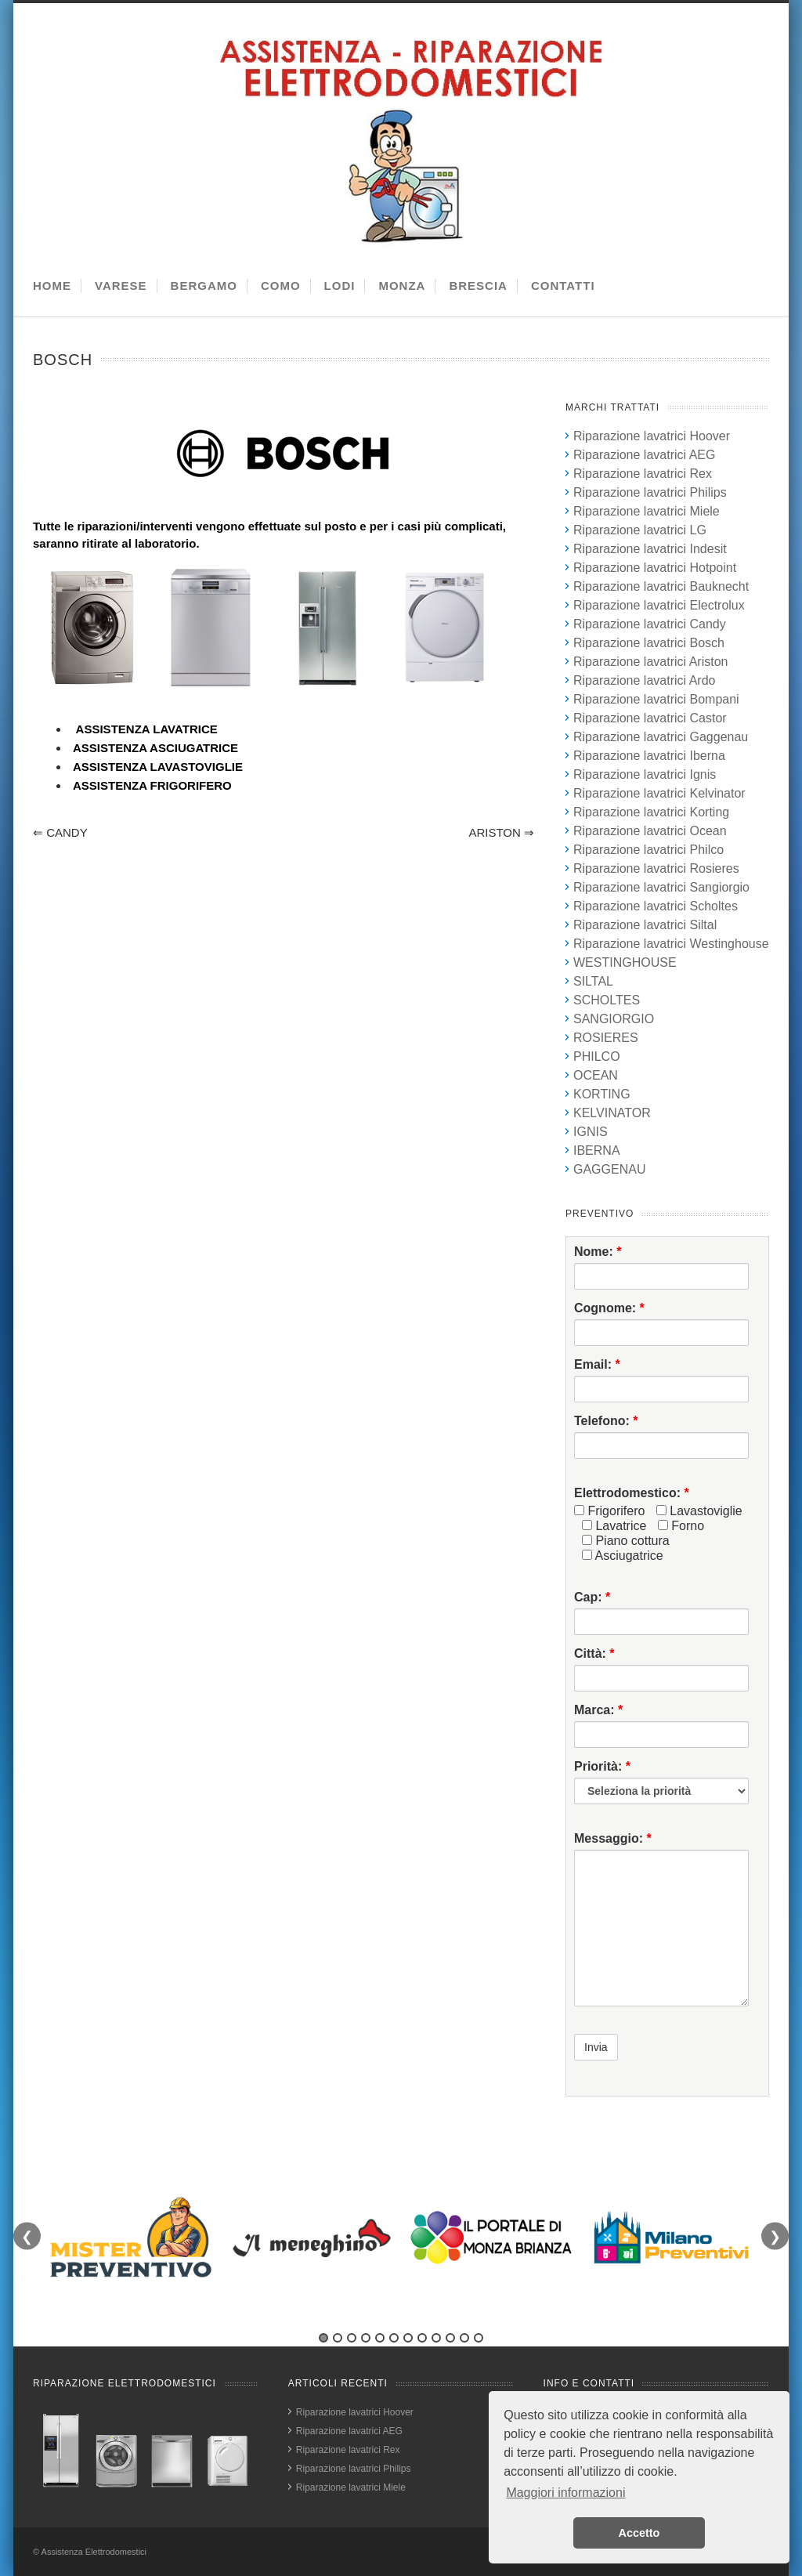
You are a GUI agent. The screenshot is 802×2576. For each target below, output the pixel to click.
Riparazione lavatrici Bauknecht (661, 586)
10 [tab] (450, 2338)
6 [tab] (394, 2338)
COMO (281, 285)
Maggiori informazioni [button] (565, 2492)
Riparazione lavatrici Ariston (650, 661)
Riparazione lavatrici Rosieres (656, 868)
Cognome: (609, 1308)
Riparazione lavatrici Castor (650, 718)
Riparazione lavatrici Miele (646, 511)
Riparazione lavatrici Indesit (650, 548)
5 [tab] (380, 2338)
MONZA (401, 285)
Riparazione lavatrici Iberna (649, 755)
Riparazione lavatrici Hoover (651, 436)
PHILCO (596, 1056)
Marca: (598, 1710)
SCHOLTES (606, 1000)
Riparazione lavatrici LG (639, 530)
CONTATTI (563, 285)
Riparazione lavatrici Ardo (644, 680)
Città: (594, 1653)
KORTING (601, 1094)
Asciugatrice (622, 1555)
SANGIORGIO (613, 1019)
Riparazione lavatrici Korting (651, 812)
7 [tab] (408, 2338)
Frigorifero (609, 1511)
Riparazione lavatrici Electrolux (659, 605)
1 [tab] (323, 2338)
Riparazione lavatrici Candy (649, 624)
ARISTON (501, 832)
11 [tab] (464, 2338)
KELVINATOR (612, 1113)
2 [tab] (337, 2338)
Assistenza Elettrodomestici (94, 2551)
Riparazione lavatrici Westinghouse (671, 943)
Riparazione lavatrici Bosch (648, 642)
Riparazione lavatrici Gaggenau (660, 736)
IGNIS (590, 1131)
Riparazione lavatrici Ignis (644, 774)
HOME (52, 285)
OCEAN (595, 1075)
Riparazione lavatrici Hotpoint (654, 567)
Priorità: (602, 1766)
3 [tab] (351, 2338)
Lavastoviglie (699, 1511)
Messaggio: (613, 1838)
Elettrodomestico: (631, 1493)
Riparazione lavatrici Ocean (650, 831)
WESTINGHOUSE (625, 962)
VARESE (121, 285)
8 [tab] (422, 2338)
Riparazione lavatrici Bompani (656, 699)
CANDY (60, 832)
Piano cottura (626, 1540)
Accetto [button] (639, 2533)
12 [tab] (478, 2338)
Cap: (592, 1597)
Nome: (597, 1251)
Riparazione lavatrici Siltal (645, 925)
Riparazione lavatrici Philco (648, 849)
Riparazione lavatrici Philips (650, 492)
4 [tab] (365, 2338)
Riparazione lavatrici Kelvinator (659, 793)
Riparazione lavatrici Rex (642, 473)
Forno (681, 1525)
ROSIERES (605, 1037)
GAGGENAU (609, 1169)
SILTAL (593, 981)
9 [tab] (436, 2338)
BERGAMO (204, 285)
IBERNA (596, 1150)
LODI (340, 285)
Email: (597, 1364)
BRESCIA (478, 285)
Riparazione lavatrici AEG (644, 454)
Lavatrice (614, 1525)
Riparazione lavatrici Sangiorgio (661, 887)
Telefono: (606, 1420)
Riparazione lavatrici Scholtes (655, 906)
